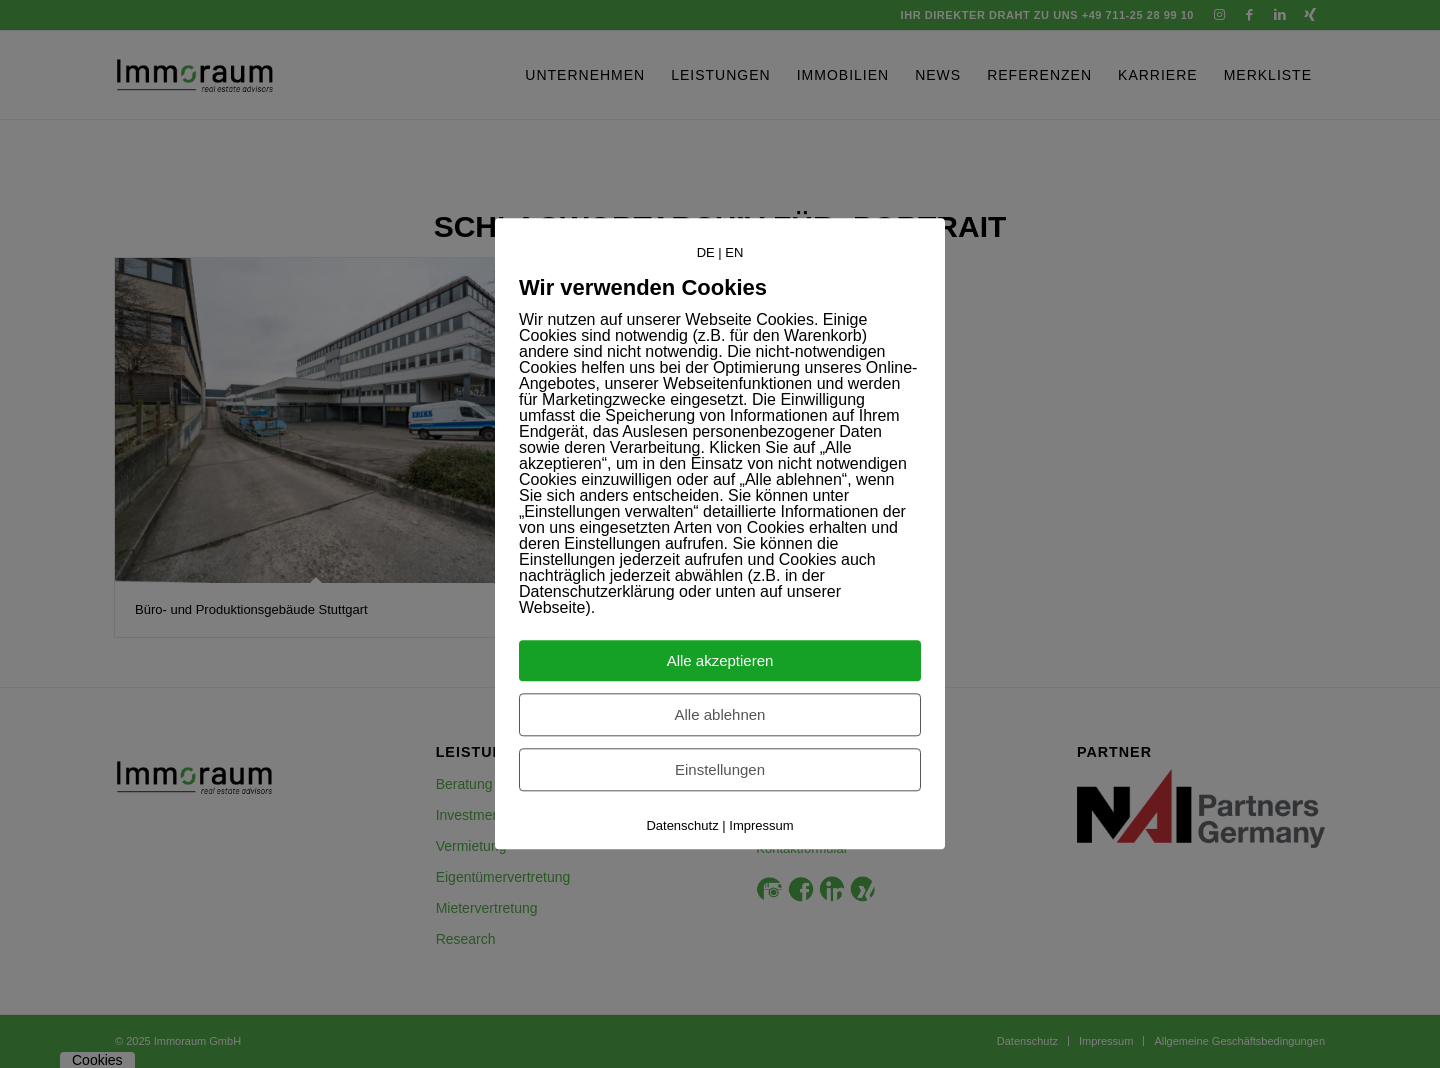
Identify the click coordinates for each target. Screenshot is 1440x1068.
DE (706, 252)
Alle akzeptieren (720, 661)
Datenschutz (682, 826)
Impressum (761, 826)
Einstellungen (720, 770)
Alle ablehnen (720, 715)
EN (734, 252)
